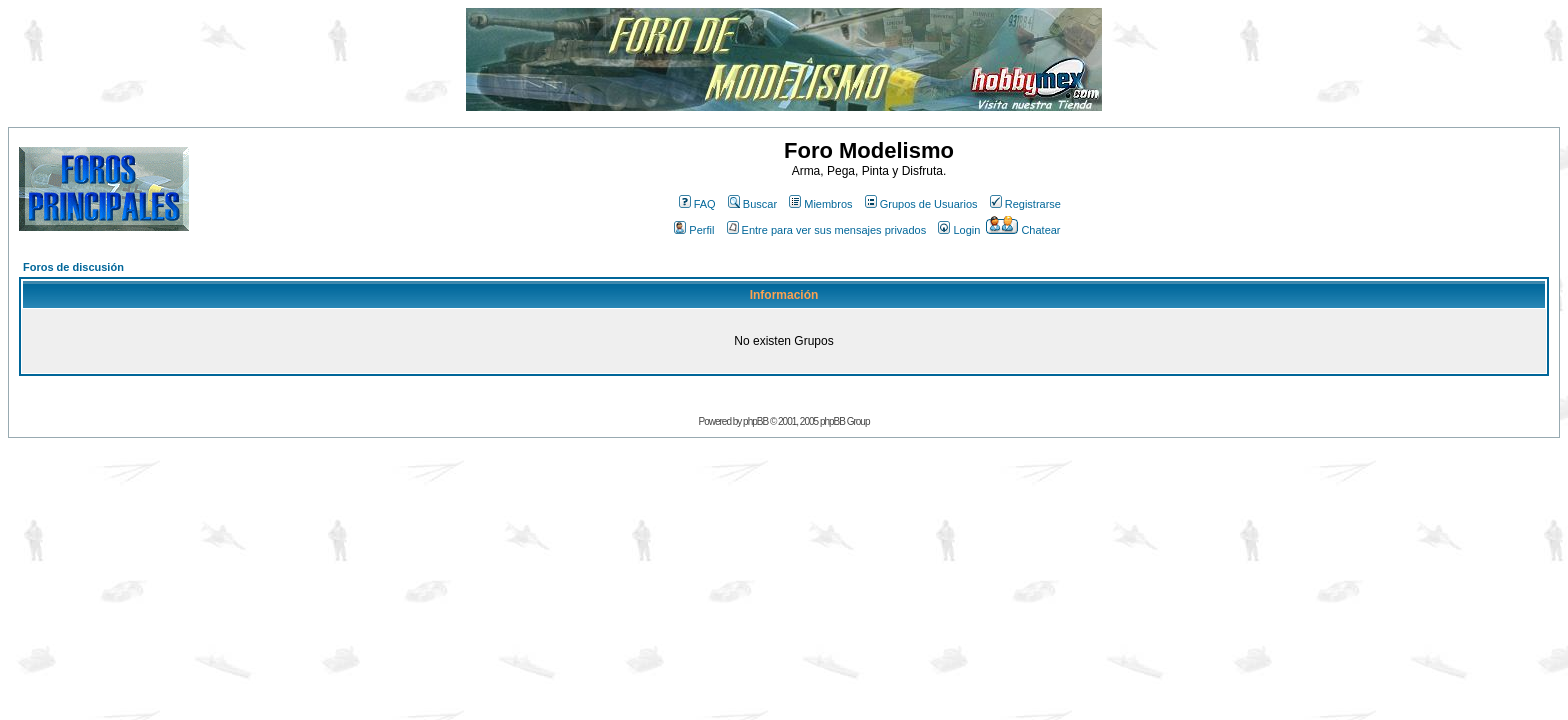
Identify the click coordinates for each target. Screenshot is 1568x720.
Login (959, 230)
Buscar (752, 204)
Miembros (820, 204)
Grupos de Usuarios (921, 204)
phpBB (755, 421)
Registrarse (1025, 204)
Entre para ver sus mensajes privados (827, 230)
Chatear (1023, 230)
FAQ (697, 204)
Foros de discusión (73, 267)
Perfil (694, 230)
